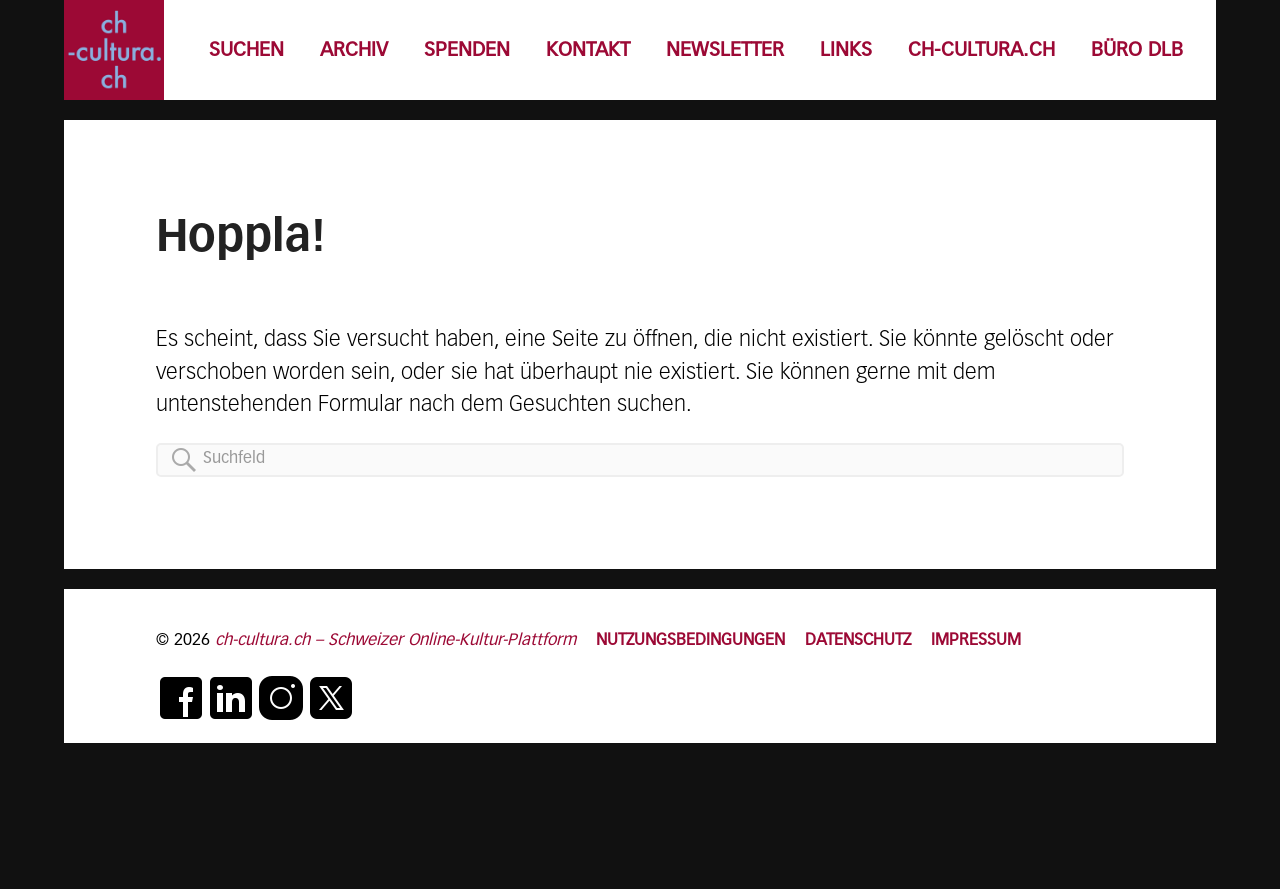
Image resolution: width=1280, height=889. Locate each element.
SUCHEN (246, 50)
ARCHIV (354, 50)
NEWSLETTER (725, 50)
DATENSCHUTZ (858, 640)
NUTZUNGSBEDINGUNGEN (690, 640)
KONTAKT (588, 50)
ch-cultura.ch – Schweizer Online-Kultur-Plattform (395, 640)
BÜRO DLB (1137, 50)
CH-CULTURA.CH (981, 50)
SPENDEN (467, 50)
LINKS (846, 50)
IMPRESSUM (976, 640)
